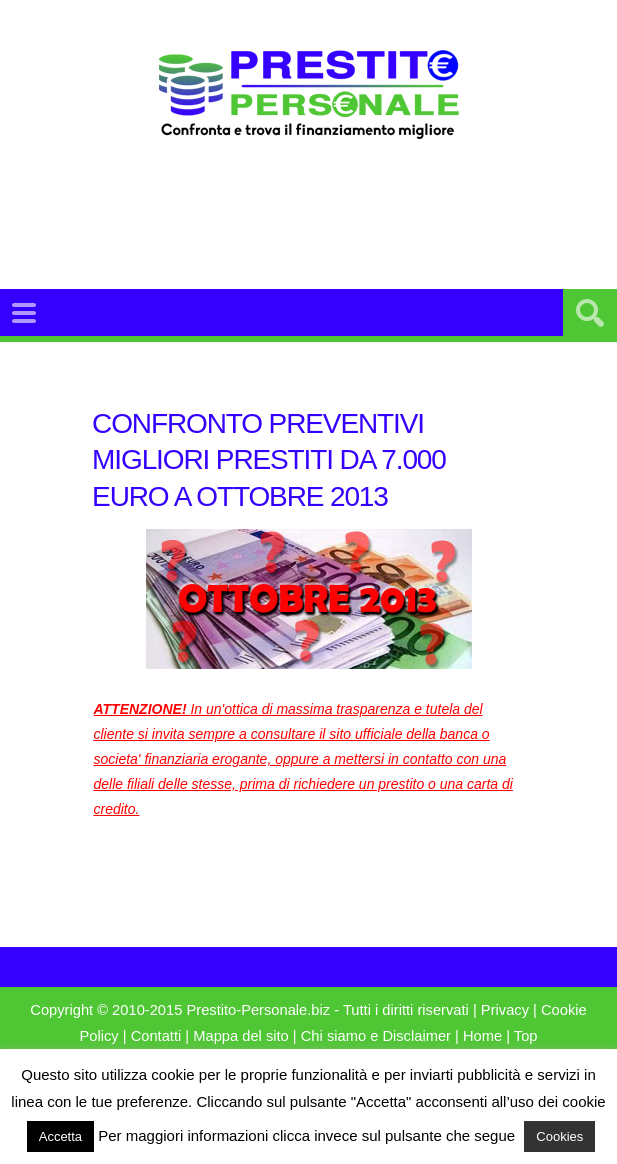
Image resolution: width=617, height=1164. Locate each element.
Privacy (505, 1010)
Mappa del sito (241, 1036)
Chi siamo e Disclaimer (376, 1036)
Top (526, 1036)
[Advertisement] (341, 239)
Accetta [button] (60, 1136)
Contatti (156, 1036)
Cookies (559, 1136)
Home (482, 1036)
